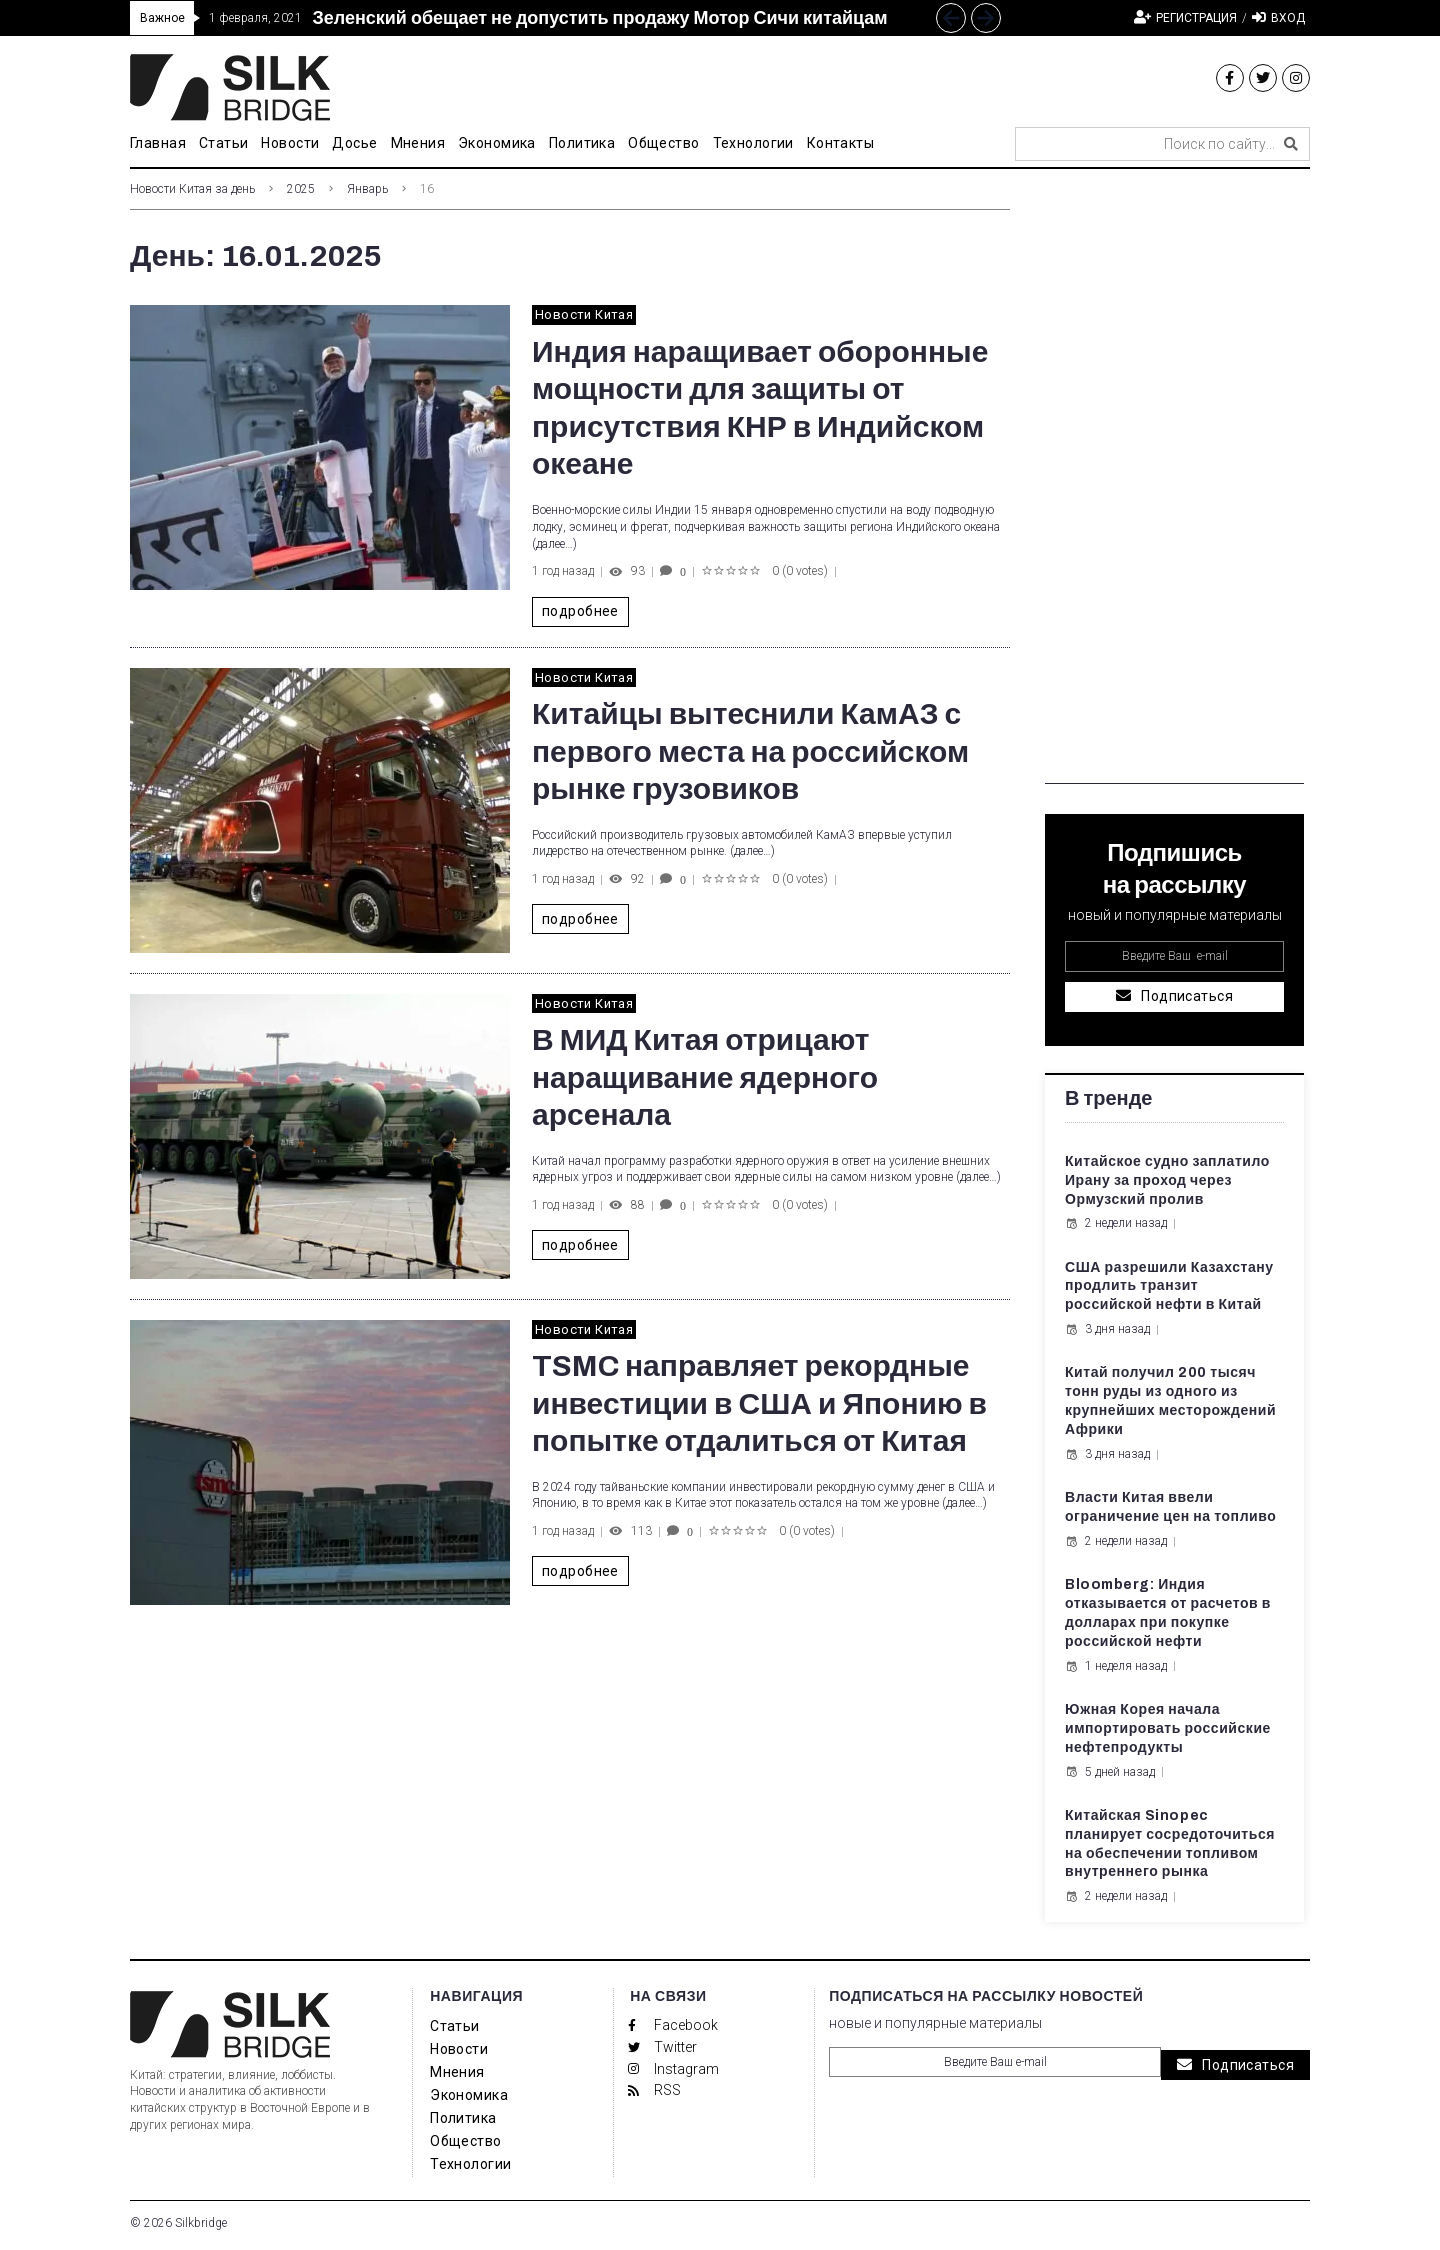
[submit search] (1291, 144)
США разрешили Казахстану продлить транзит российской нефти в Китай (1169, 1286)
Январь (367, 189)
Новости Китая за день (192, 189)
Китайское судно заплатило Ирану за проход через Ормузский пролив (1167, 1180)
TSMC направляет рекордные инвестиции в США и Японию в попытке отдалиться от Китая (759, 1403)
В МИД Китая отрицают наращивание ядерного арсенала (705, 1077)
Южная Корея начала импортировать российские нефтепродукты (1168, 1728)
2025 (301, 189)
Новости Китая (584, 314)
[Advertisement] (1174, 484)
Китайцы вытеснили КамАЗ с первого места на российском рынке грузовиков (750, 751)
